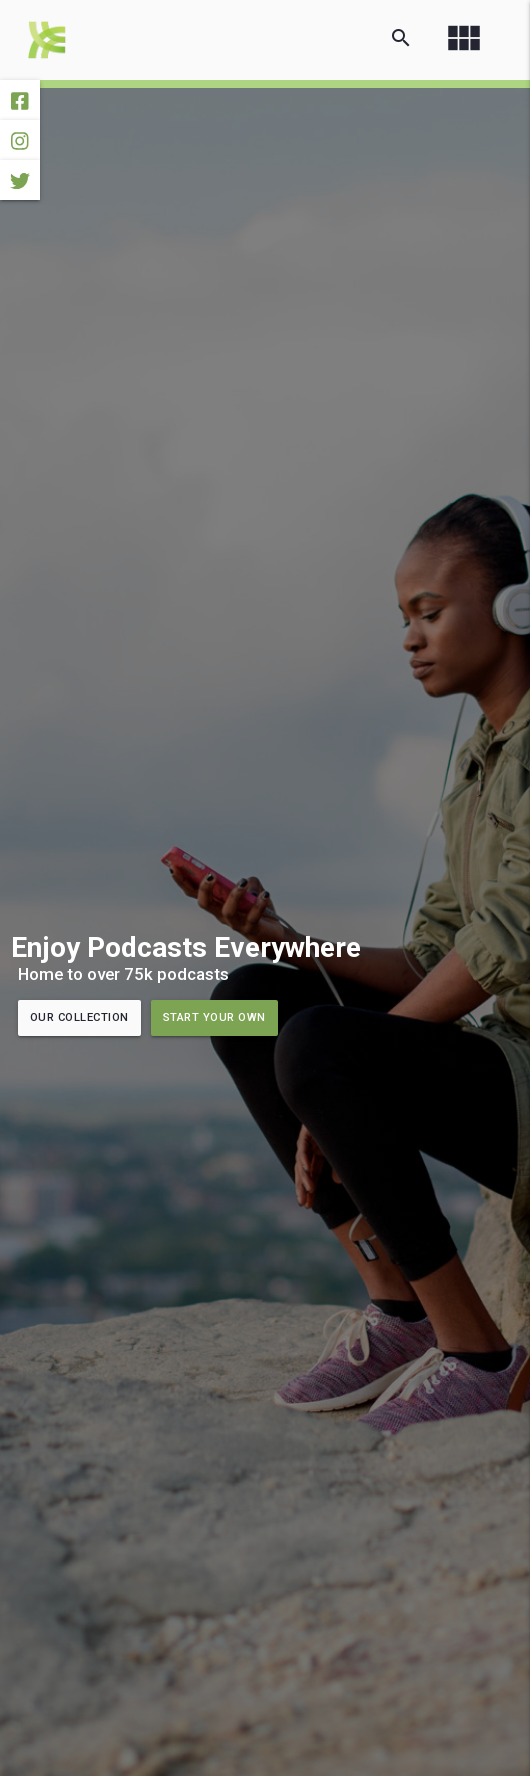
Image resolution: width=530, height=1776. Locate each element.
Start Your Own (214, 1017)
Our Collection (79, 1017)
